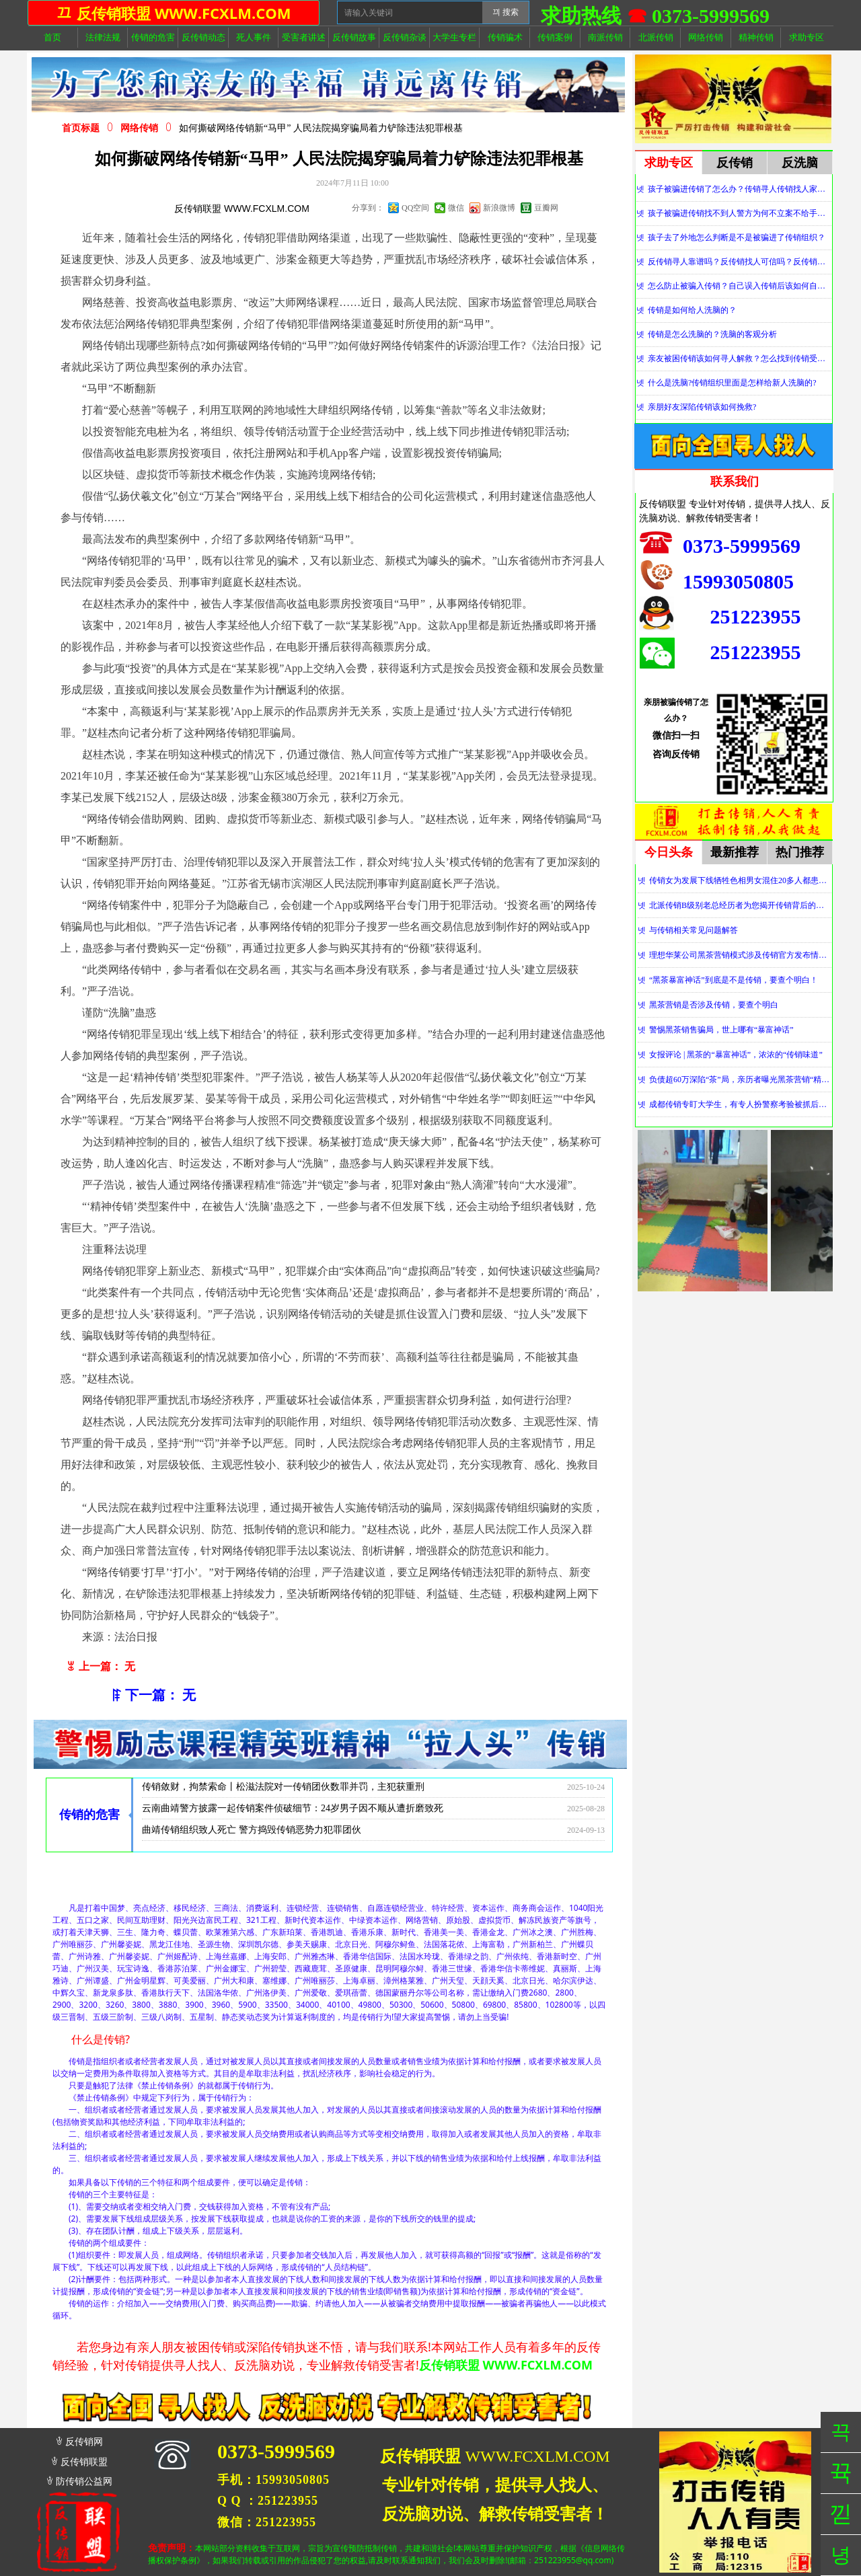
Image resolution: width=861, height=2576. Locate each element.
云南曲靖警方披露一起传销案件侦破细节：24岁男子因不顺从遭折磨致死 (292, 1812)
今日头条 (668, 852)
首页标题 (81, 128)
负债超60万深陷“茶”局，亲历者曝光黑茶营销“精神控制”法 (740, 1079)
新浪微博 (499, 208)
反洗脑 (800, 162)
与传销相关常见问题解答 (693, 930)
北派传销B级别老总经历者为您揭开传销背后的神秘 (740, 905)
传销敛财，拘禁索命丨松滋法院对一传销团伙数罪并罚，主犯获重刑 (283, 1791)
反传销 (734, 162)
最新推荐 (734, 852)
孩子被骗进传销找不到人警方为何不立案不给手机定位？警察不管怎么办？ (739, 213)
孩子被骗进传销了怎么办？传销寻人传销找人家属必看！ (739, 189)
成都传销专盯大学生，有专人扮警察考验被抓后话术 (740, 1104)
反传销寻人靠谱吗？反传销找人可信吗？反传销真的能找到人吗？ (739, 261)
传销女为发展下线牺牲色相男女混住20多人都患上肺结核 (740, 880)
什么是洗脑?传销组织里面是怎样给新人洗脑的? (732, 382)
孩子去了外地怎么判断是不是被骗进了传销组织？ (736, 237)
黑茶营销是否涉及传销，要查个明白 (713, 1005)
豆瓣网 (546, 208)
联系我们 (734, 481)
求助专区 (668, 162)
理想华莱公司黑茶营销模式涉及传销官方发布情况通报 (740, 955)
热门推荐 (800, 852)
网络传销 (139, 128)
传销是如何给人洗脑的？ (692, 310)
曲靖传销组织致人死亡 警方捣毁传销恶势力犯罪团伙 (251, 1834)
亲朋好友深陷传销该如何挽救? (702, 407)
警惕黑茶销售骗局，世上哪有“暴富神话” (721, 1029)
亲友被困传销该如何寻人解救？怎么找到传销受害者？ (739, 358)
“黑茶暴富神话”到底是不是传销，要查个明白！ (733, 980)
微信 (456, 208)
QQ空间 (415, 208)
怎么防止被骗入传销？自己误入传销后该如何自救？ (739, 286)
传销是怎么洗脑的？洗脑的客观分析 (712, 334)
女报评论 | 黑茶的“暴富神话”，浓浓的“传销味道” (736, 1054)
